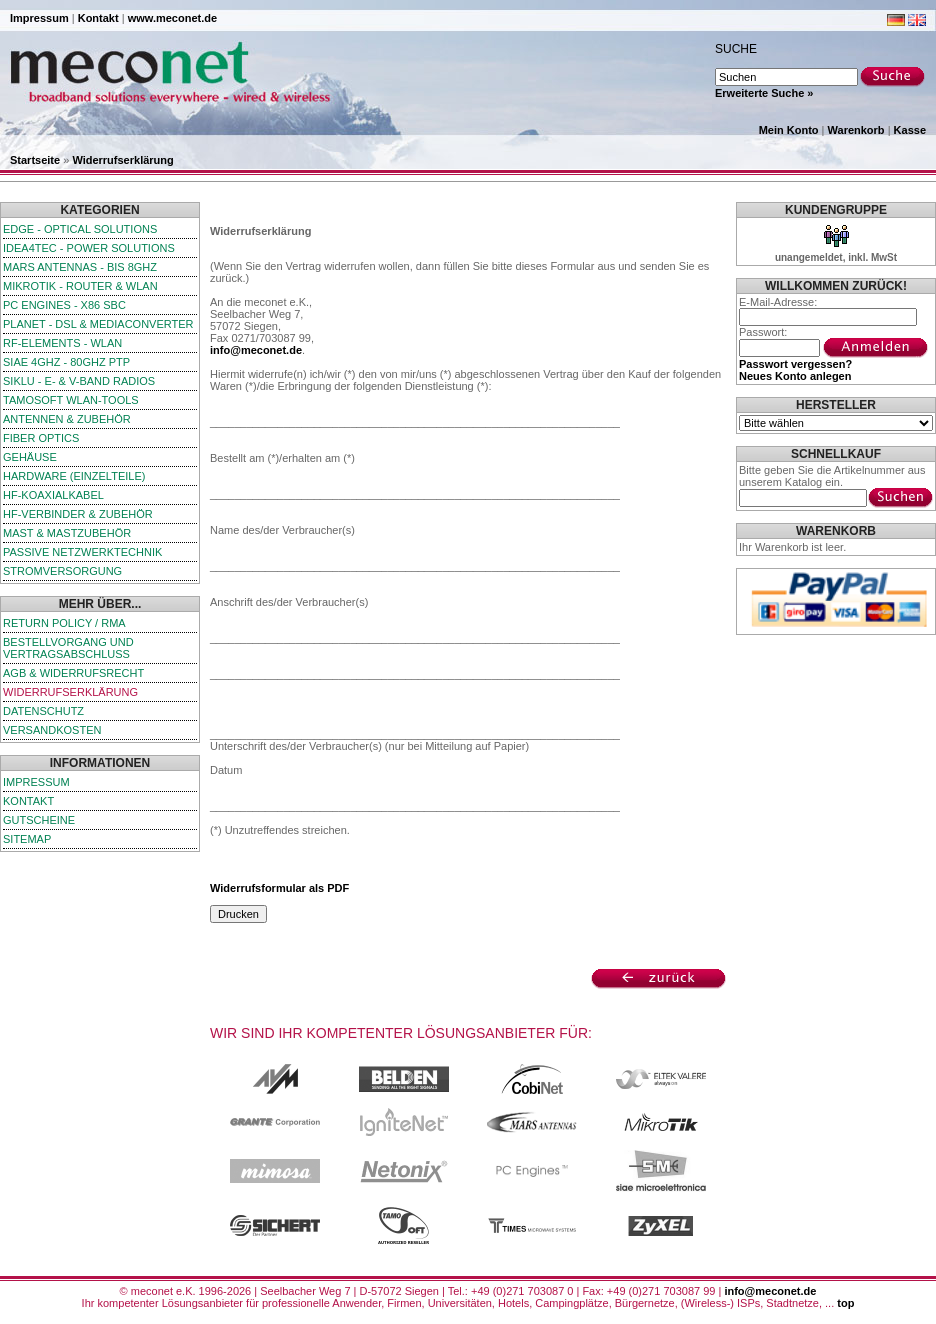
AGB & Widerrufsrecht (73, 673)
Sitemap (27, 839)
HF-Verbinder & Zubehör (78, 514)
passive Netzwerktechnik (82, 552)
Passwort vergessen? (795, 364)
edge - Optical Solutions (80, 229)
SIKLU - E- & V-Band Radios (79, 381)
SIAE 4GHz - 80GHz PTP (66, 362)
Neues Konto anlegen (795, 376)
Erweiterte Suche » (764, 93)
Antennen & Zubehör (67, 419)
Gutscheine (39, 820)
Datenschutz (43, 711)
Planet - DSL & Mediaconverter (98, 324)
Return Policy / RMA (64, 623)
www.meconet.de (172, 18)
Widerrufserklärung (122, 160)
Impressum (39, 18)
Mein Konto (789, 130)
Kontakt (98, 18)
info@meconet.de (256, 350)
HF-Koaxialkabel (53, 495)
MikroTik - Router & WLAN (80, 286)
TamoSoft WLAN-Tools (71, 400)
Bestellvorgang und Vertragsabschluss (68, 648)
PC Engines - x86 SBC (64, 305)
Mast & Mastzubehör (67, 533)
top (845, 1303)
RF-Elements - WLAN (62, 343)
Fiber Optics (41, 438)
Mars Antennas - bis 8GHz (80, 267)
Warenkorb (856, 130)
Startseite (35, 160)
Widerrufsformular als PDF (279, 888)
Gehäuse (30, 457)
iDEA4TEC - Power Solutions (89, 248)
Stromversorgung (62, 571)
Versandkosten (52, 730)
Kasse (910, 130)
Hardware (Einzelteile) (74, 476)
